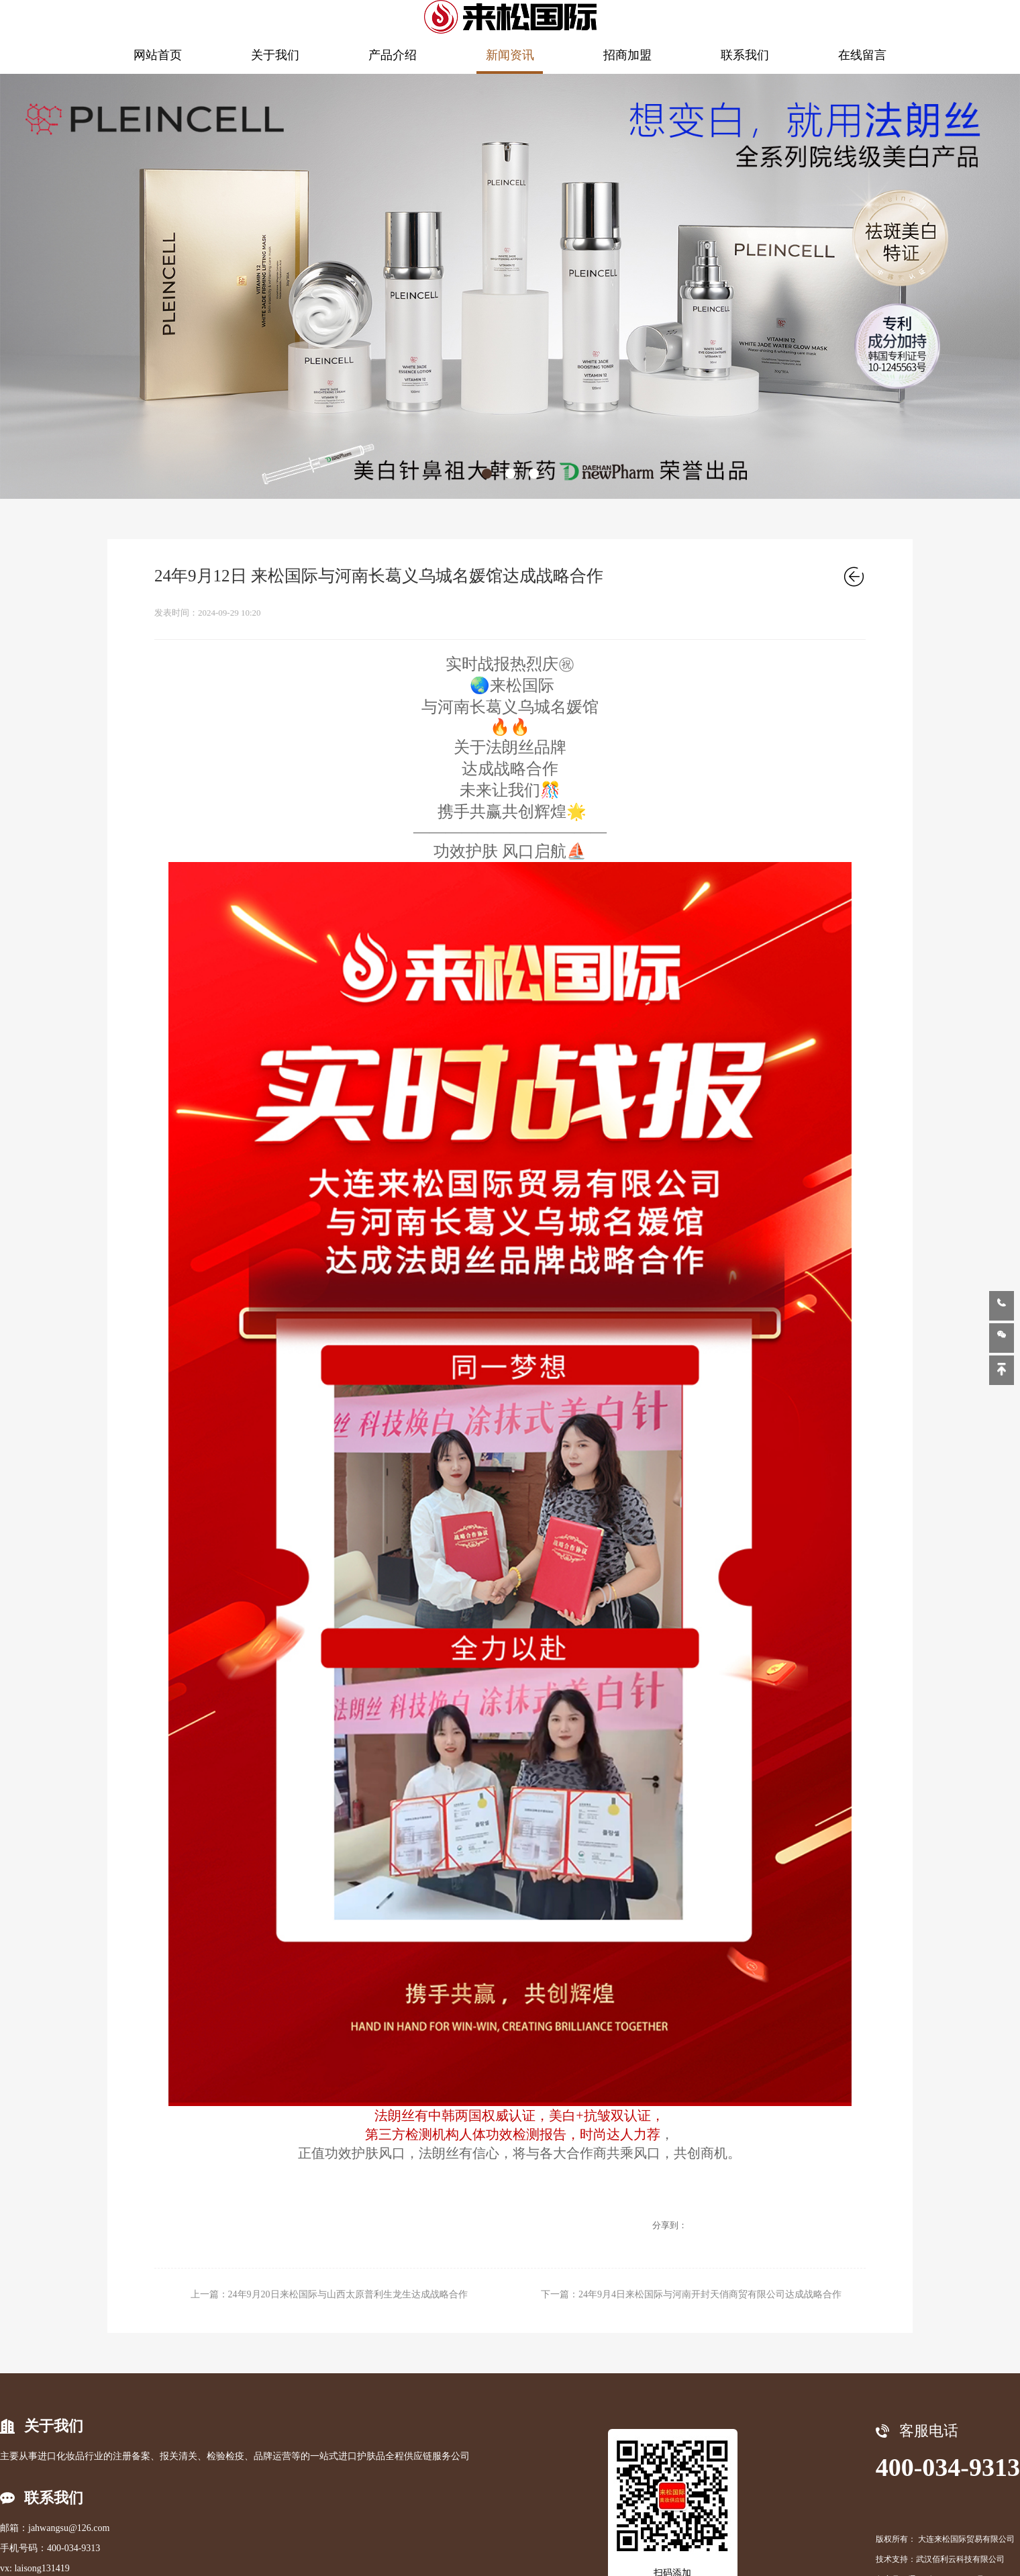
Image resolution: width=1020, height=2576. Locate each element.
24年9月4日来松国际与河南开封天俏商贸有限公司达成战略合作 (710, 2294)
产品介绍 (392, 55)
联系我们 (745, 55)
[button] (487, 474)
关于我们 (275, 55)
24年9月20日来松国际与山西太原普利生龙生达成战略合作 (348, 2294)
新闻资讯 (510, 55)
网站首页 (158, 55)
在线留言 (862, 55)
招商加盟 (627, 55)
